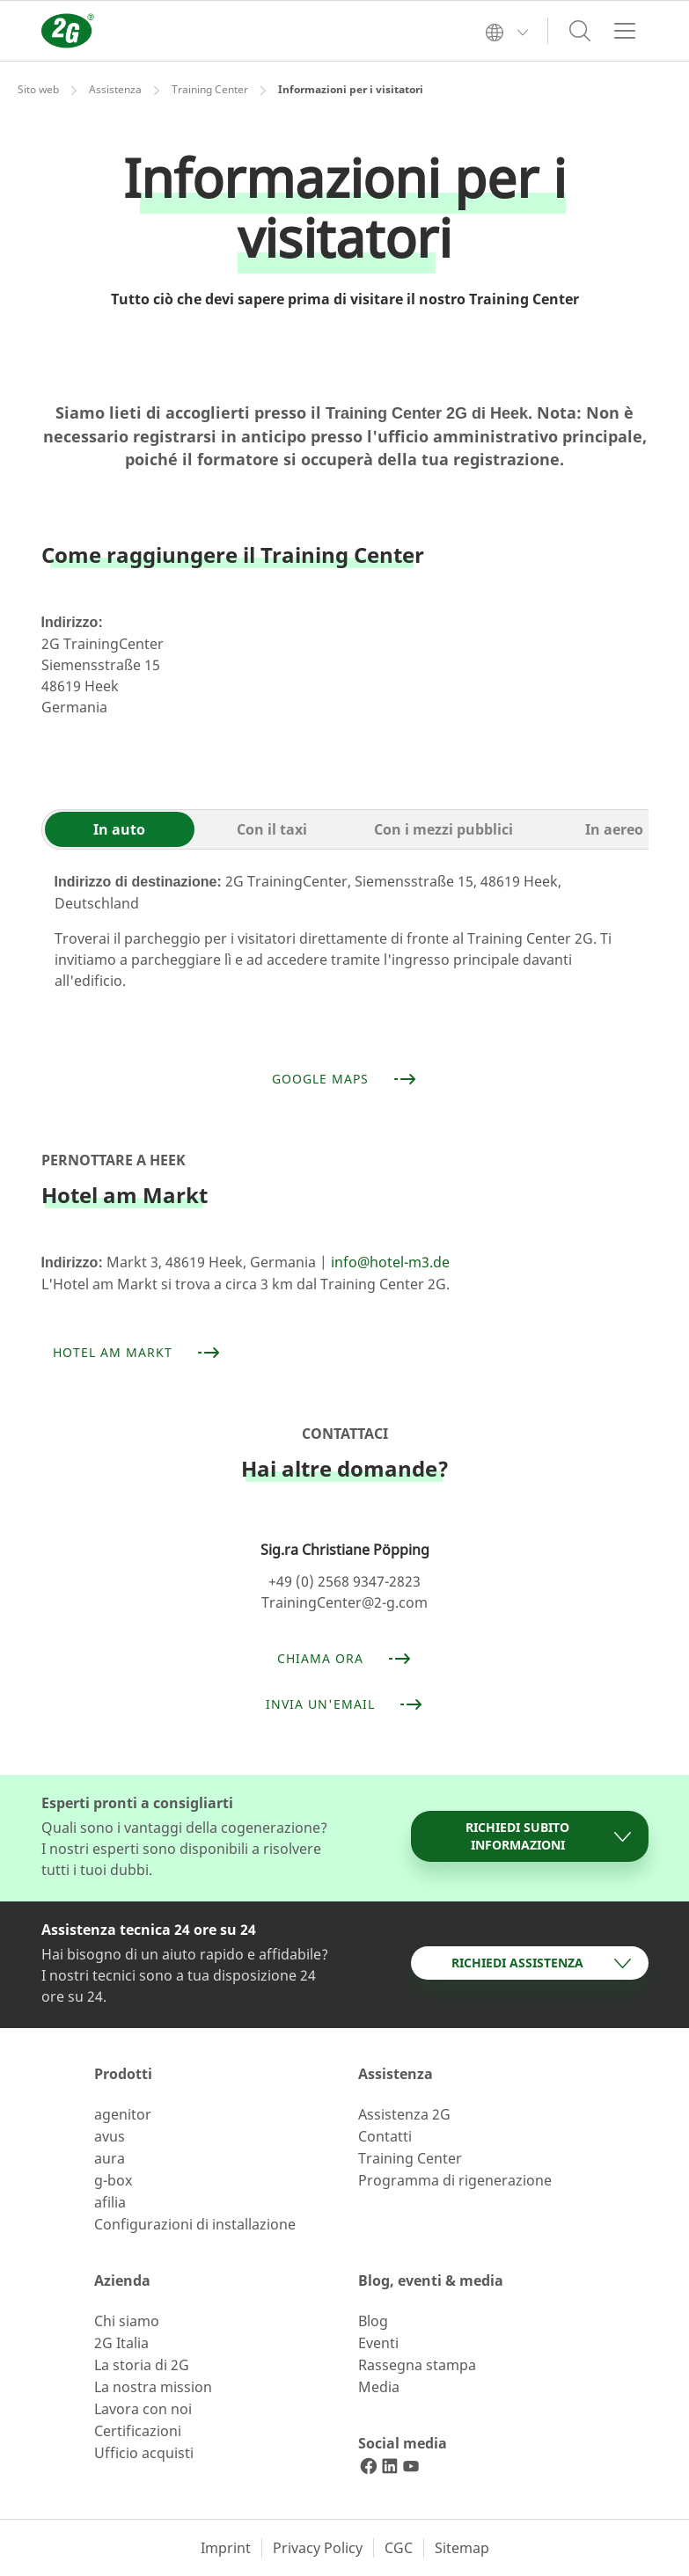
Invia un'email (345, 1704)
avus (109, 2136)
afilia (110, 2202)
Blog (373, 2321)
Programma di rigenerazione (455, 2180)
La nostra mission (153, 2387)
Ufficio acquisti (144, 2453)
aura (109, 2158)
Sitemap (462, 2548)
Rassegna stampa (417, 2365)
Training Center (210, 89)
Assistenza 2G (404, 2114)
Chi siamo (126, 2321)
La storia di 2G (141, 2365)
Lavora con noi (143, 2409)
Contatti (385, 2136)
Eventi (378, 2343)
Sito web (38, 89)
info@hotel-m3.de (390, 1262)
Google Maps (345, 1079)
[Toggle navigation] (625, 30)
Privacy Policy (318, 2548)
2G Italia (121, 2343)
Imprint (226, 2548)
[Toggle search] (580, 31)
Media (378, 2387)
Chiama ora (345, 1658)
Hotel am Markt (137, 1352)
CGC (399, 2548)
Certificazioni (137, 2431)
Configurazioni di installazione (195, 2224)
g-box (113, 2180)
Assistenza (115, 89)
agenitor (122, 2114)
